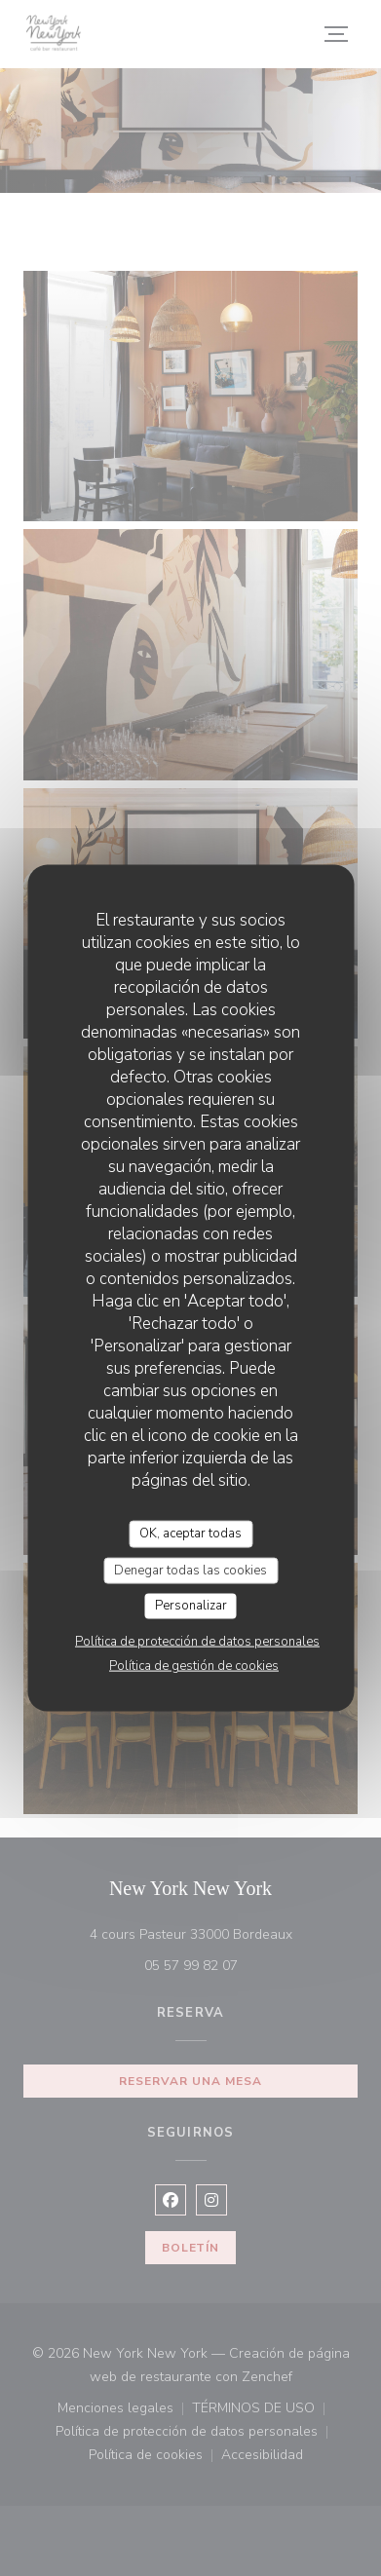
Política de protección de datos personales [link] (197, 1640)
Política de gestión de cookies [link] (194, 1665)
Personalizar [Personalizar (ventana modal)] (191, 1605)
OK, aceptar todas (190, 1533)
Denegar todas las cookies (190, 1569)
